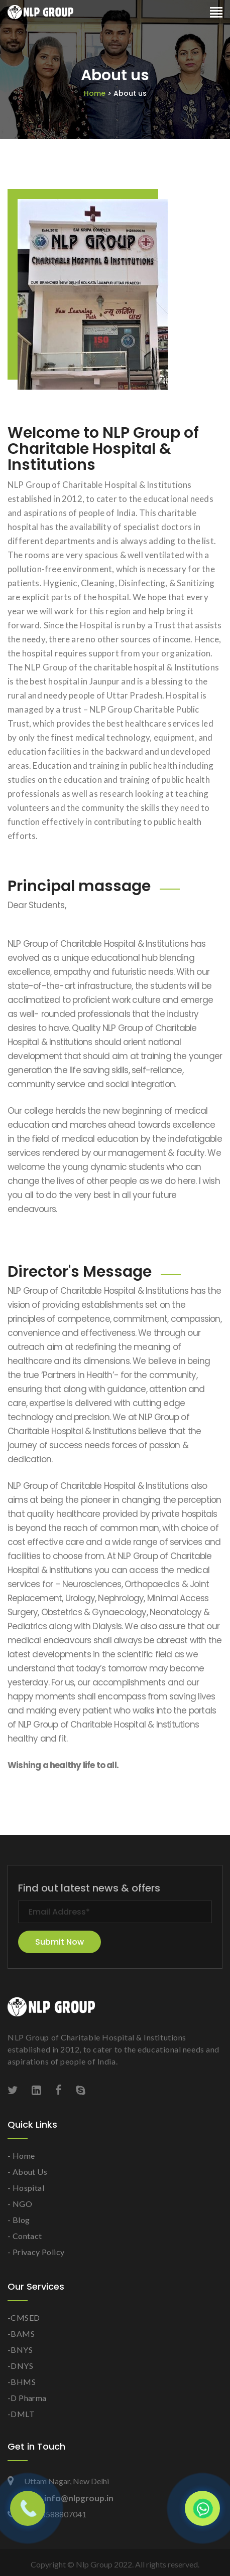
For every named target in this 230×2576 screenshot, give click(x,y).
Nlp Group (94, 2564)
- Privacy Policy (36, 2252)
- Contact (25, 2236)
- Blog (19, 2219)
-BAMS (21, 2333)
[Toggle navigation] (216, 13)
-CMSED (24, 2317)
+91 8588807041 (47, 2514)
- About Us (27, 2171)
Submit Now (59, 1942)
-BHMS (22, 2381)
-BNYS (20, 2349)
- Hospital (26, 2187)
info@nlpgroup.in (68, 2498)
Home (115, 93)
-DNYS (20, 2365)
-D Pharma (27, 2397)
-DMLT (21, 2414)
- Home (21, 2155)
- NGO (20, 2203)
